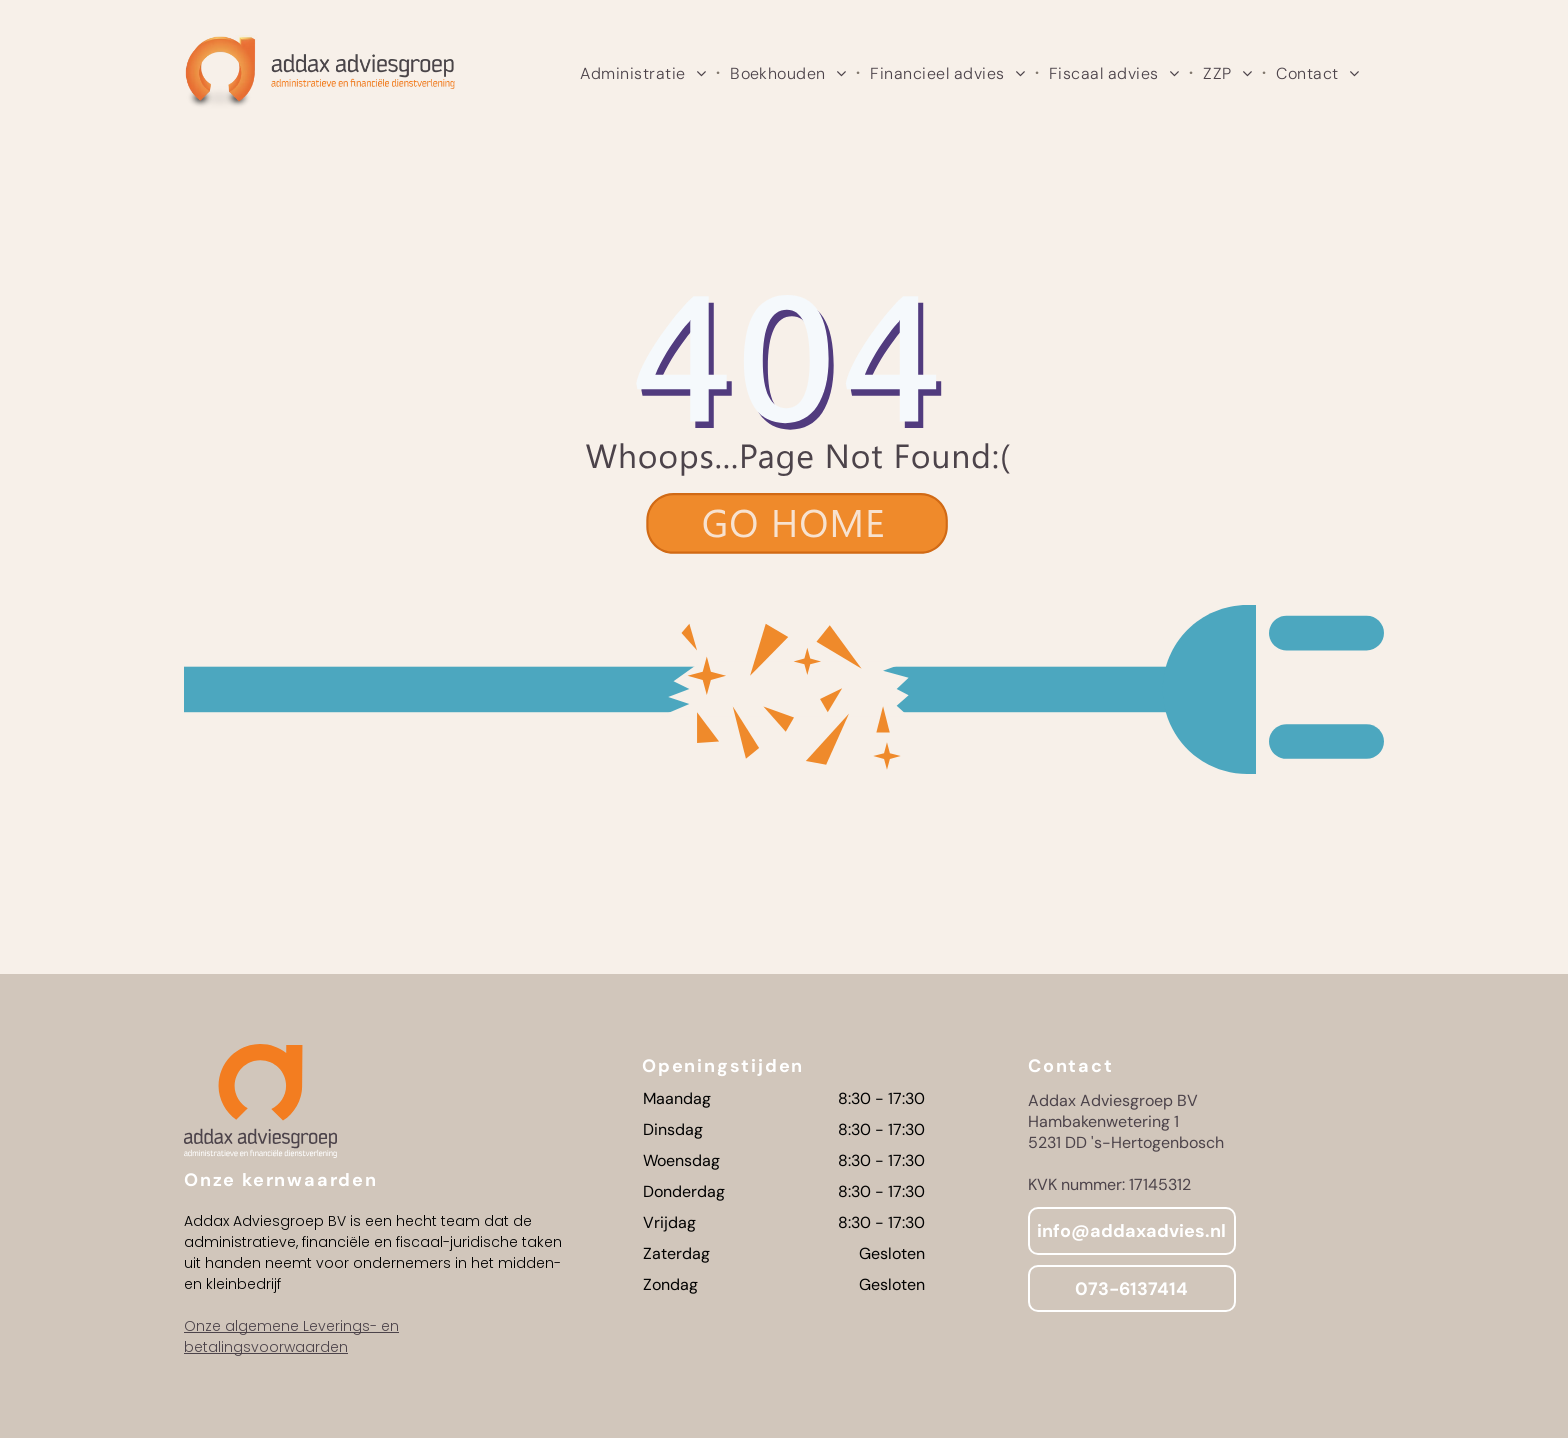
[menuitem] (645, 72)
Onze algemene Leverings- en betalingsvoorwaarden (291, 1336)
